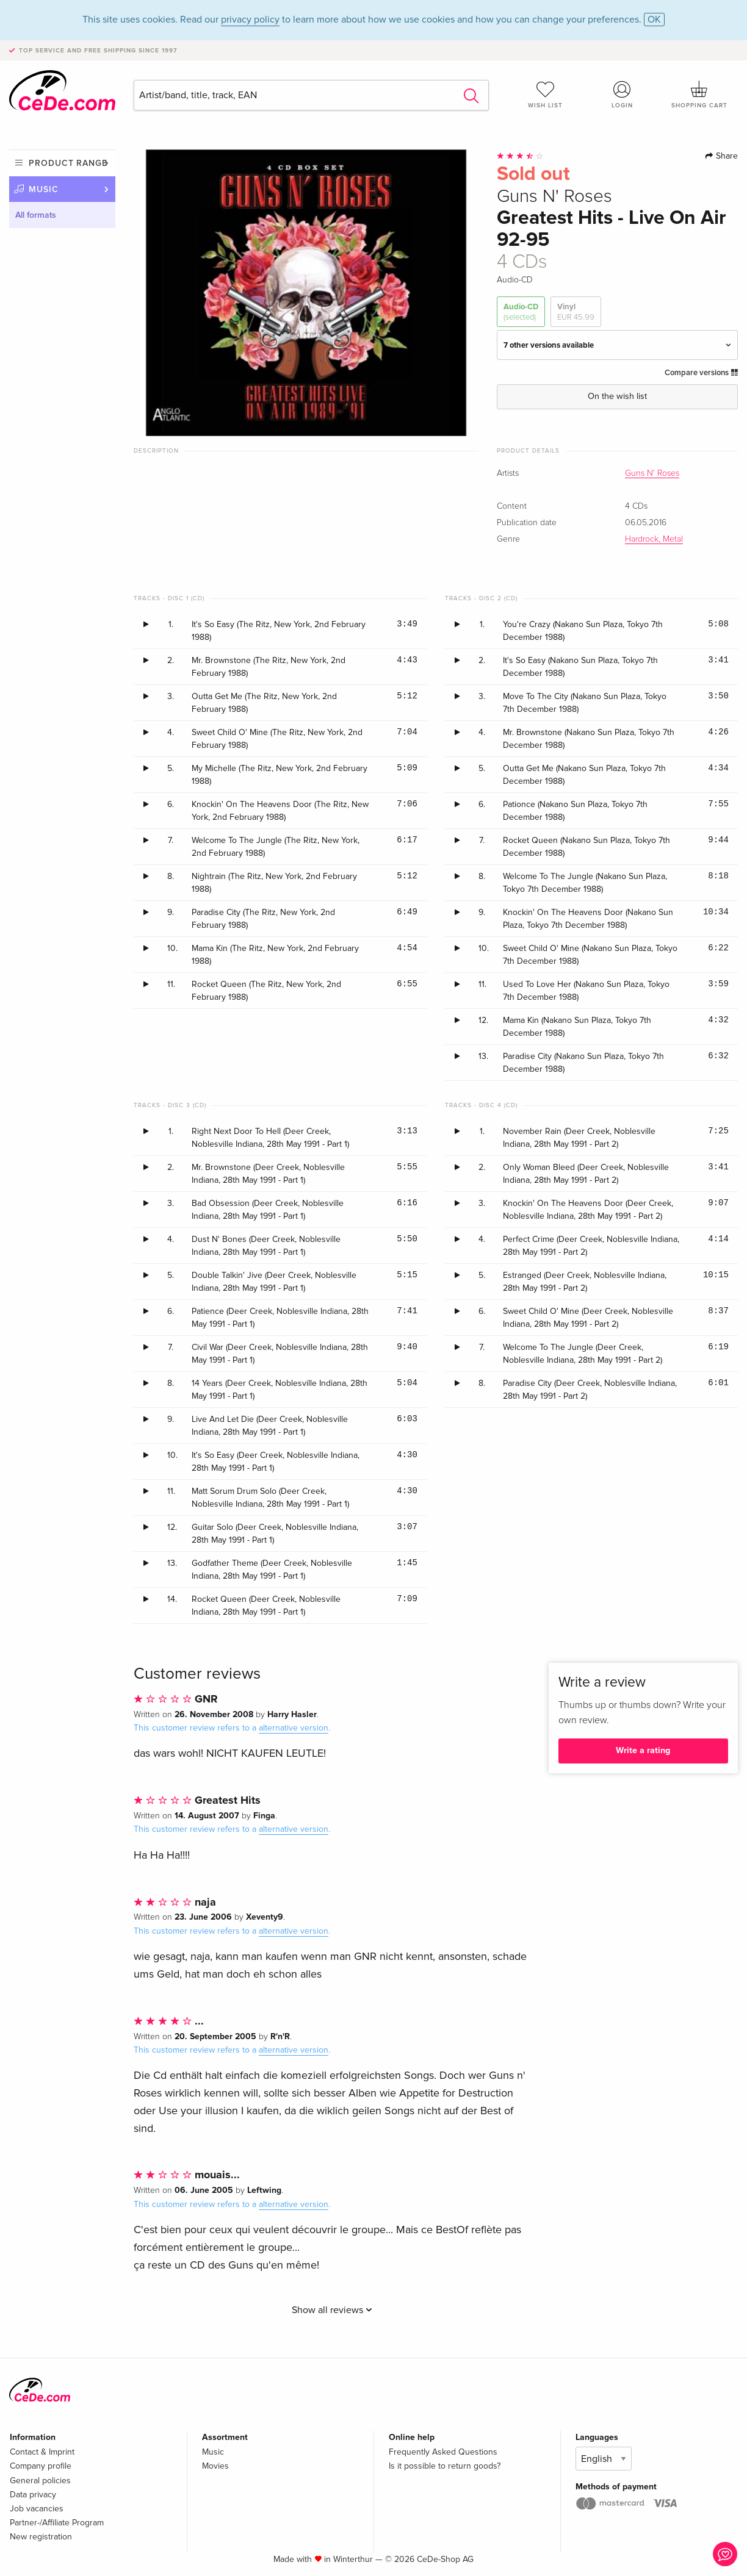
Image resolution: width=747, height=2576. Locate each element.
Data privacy (33, 2494)
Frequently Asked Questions (443, 2452)
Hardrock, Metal (654, 539)
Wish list (545, 94)
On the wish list (617, 396)
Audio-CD (520, 312)
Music (44, 189)
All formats (35, 215)
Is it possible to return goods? (444, 2466)
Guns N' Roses (652, 473)
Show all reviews (332, 2310)
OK (654, 19)
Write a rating (643, 1750)
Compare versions (701, 373)
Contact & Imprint (42, 2452)
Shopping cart (699, 94)
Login (622, 94)
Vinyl (575, 312)
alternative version (293, 1728)
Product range (68, 163)
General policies (40, 2480)
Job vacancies (36, 2508)
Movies (215, 2466)
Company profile (40, 2466)
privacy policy (250, 19)
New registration (41, 2536)
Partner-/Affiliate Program (57, 2522)
